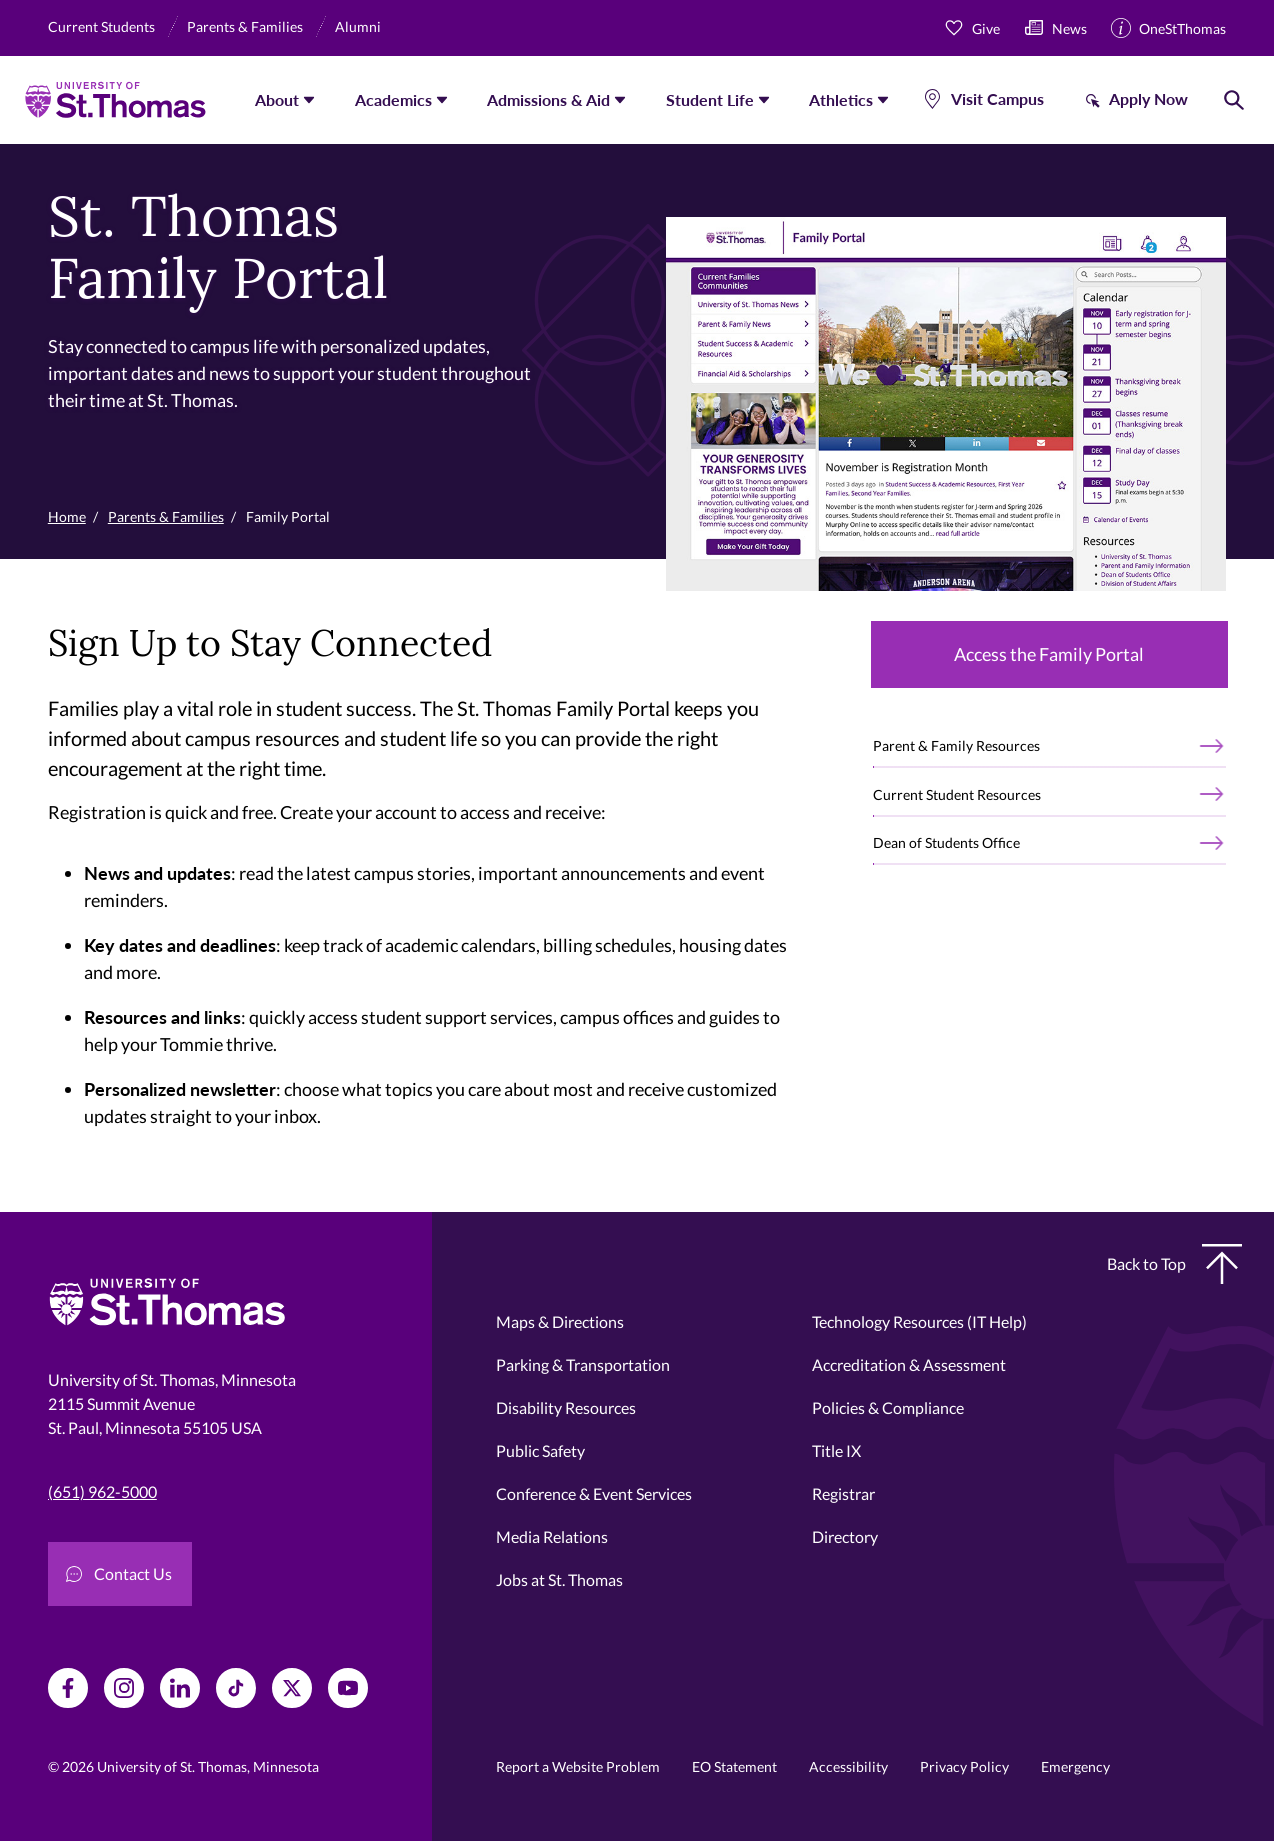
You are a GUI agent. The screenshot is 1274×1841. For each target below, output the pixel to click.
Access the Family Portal (1049, 654)
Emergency (1075, 1766)
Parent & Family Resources (956, 745)
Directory (845, 1536)
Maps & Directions (560, 1321)
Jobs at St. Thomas (559, 1579)
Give (986, 28)
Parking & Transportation (583, 1364)
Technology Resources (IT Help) (919, 1321)
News (1069, 28)
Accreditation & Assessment (909, 1364)
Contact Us (119, 1573)
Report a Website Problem (578, 1766)
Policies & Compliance (888, 1407)
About (277, 99)
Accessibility (848, 1766)
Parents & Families (245, 26)
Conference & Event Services (594, 1493)
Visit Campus (997, 98)
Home (67, 516)
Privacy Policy (964, 1766)
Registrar (843, 1493)
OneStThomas (1182, 28)
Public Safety (540, 1450)
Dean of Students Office (946, 842)
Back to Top (1174, 1264)
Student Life (710, 99)
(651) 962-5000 (102, 1491)
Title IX (836, 1450)
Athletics (841, 99)
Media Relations (552, 1536)
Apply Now (1148, 98)
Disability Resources (566, 1407)
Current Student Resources (957, 794)
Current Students (101, 26)
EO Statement (734, 1766)
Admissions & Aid (548, 99)
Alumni (358, 26)
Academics (393, 99)
